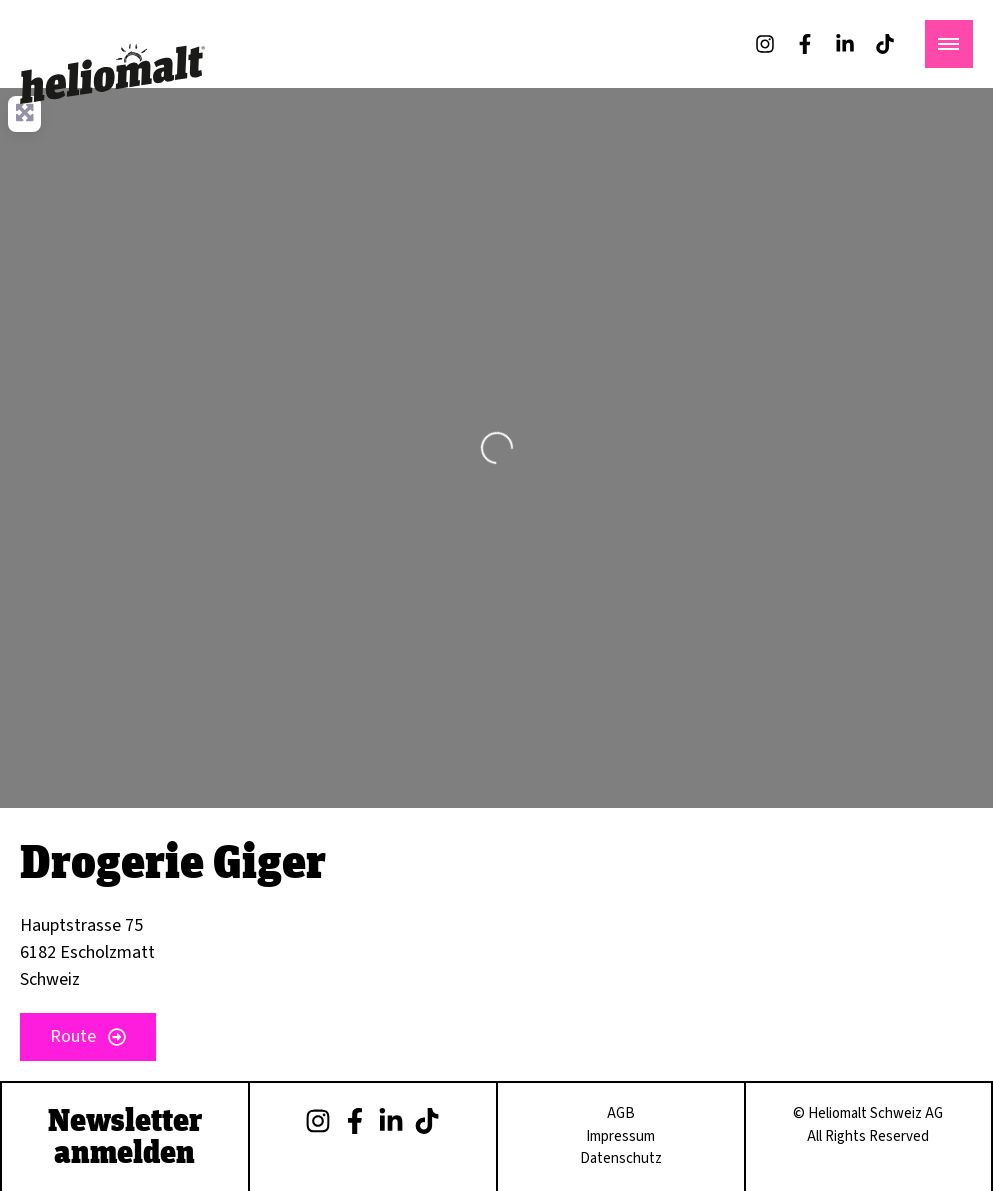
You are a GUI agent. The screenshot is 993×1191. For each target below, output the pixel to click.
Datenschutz (621, 1158)
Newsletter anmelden (125, 1135)
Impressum (620, 1136)
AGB (621, 1113)
